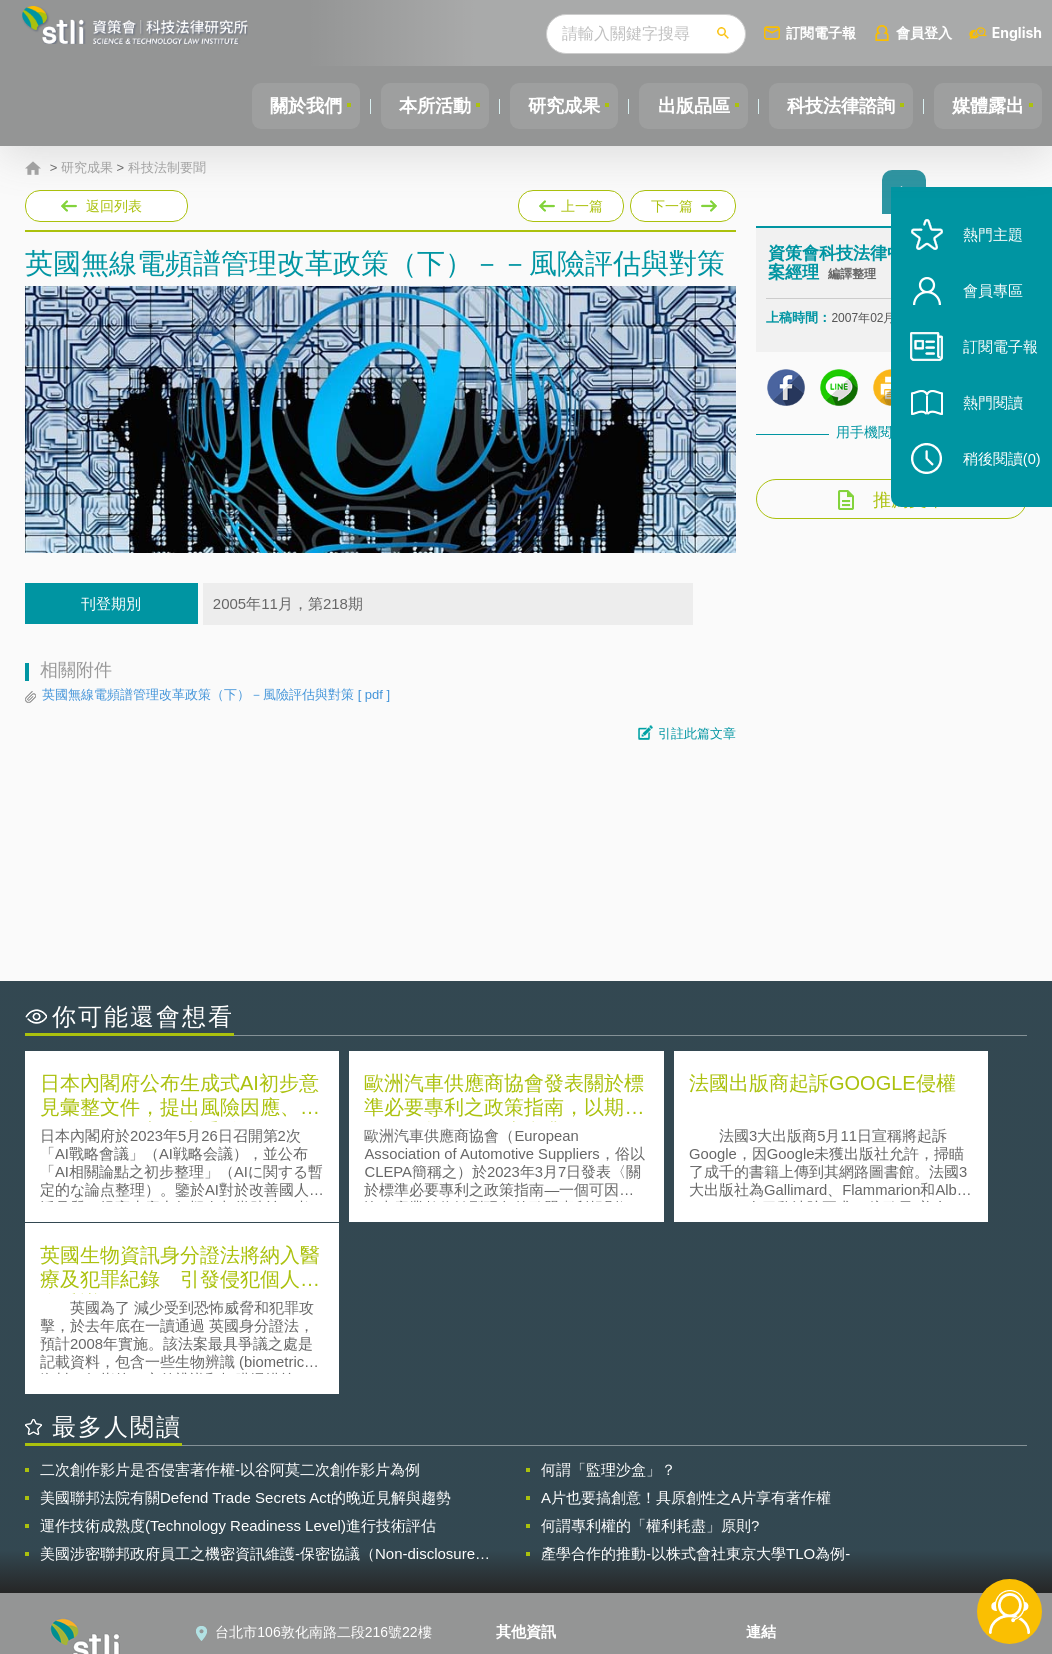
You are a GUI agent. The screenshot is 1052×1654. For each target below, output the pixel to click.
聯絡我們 (536, 1544)
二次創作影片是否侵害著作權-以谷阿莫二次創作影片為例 (230, 1295)
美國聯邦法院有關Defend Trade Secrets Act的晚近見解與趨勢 (245, 1323)
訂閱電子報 (821, 32)
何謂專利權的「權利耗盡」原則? (650, 1351)
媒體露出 (986, 106)
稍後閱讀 (993, 476)
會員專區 (984, 308)
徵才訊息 (536, 1516)
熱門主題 (984, 252)
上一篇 (571, 202)
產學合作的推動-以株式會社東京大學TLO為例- (695, 1379)
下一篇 (681, 202)
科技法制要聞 (167, 168)
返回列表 (114, 206)
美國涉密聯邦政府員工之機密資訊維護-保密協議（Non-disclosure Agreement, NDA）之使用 (257, 1380)
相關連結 (883, 1488)
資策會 (779, 1488)
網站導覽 (536, 1572)
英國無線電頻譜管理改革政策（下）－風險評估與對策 (216, 695)
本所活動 (418, 106)
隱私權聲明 (543, 1488)
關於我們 (285, 106)
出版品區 (684, 106)
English (1017, 32)
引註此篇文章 (697, 733)
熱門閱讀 (984, 420)
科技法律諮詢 (835, 106)
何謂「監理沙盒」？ (608, 1295)
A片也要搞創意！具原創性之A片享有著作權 (686, 1323)
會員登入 (924, 32)
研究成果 (551, 106)
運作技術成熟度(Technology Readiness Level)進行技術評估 (238, 1351)
